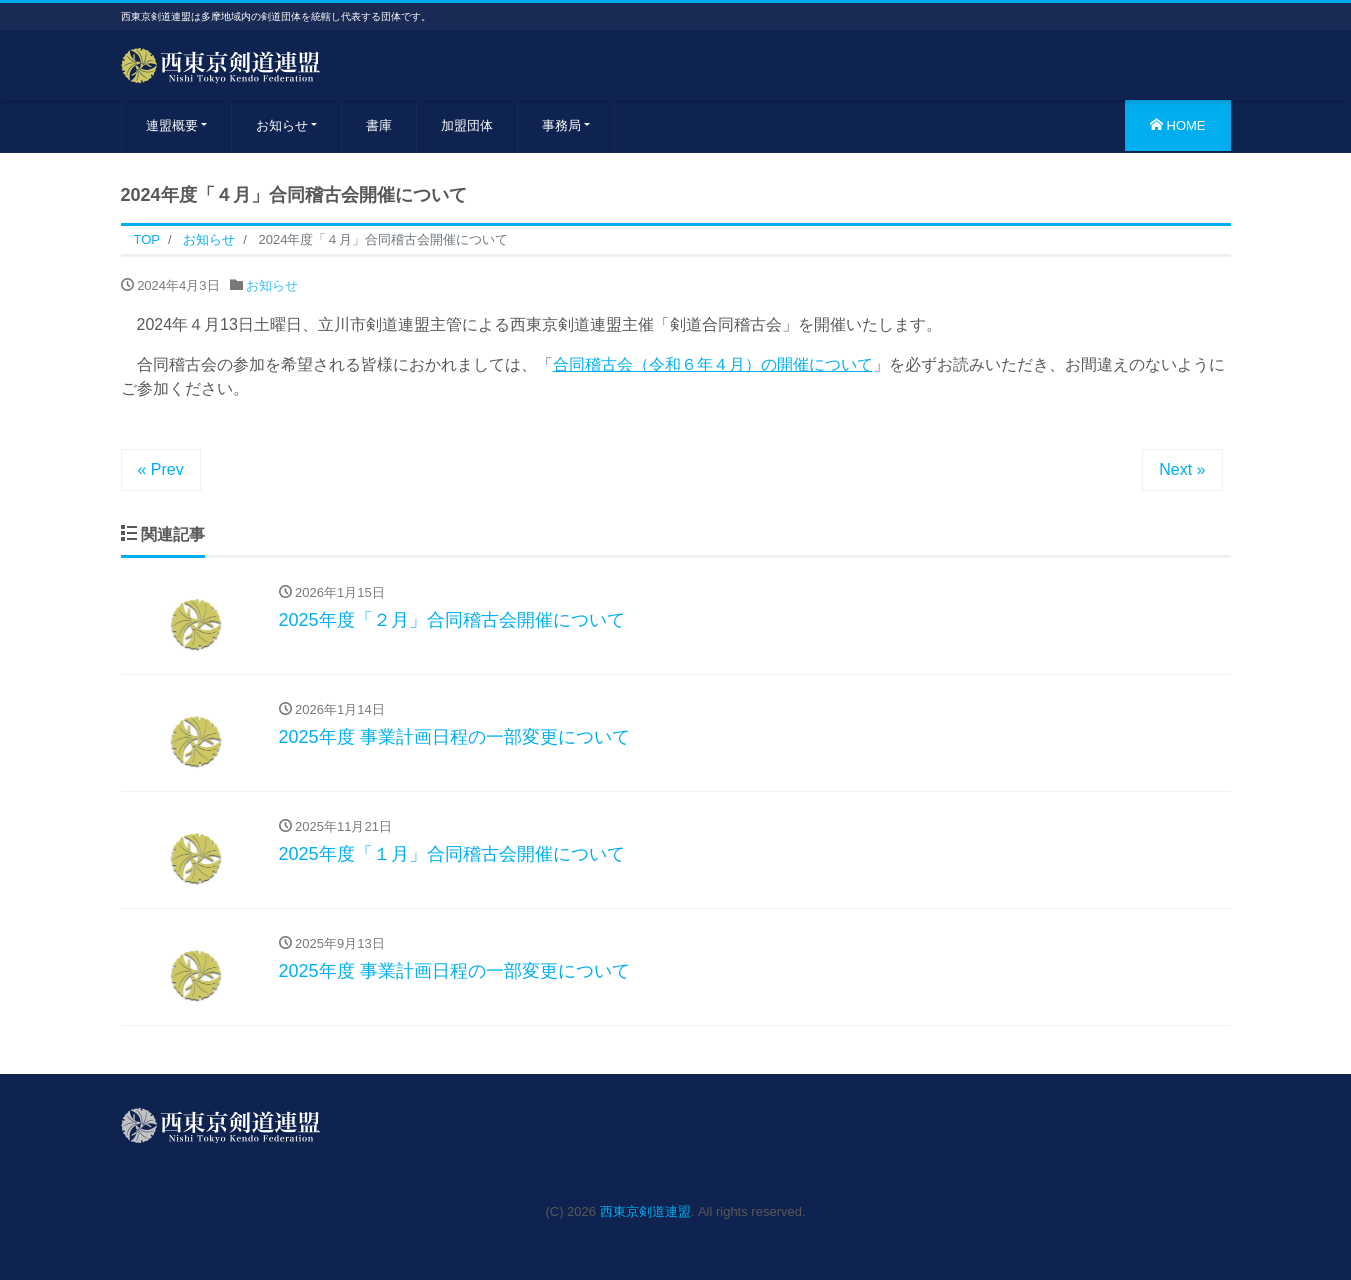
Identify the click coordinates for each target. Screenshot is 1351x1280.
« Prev (161, 469)
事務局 (561, 125)
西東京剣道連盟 (645, 1211)
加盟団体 (467, 125)
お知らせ (282, 125)
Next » (1182, 469)
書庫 (379, 125)
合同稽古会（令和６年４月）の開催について (713, 364)
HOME (1178, 125)
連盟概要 (172, 125)
